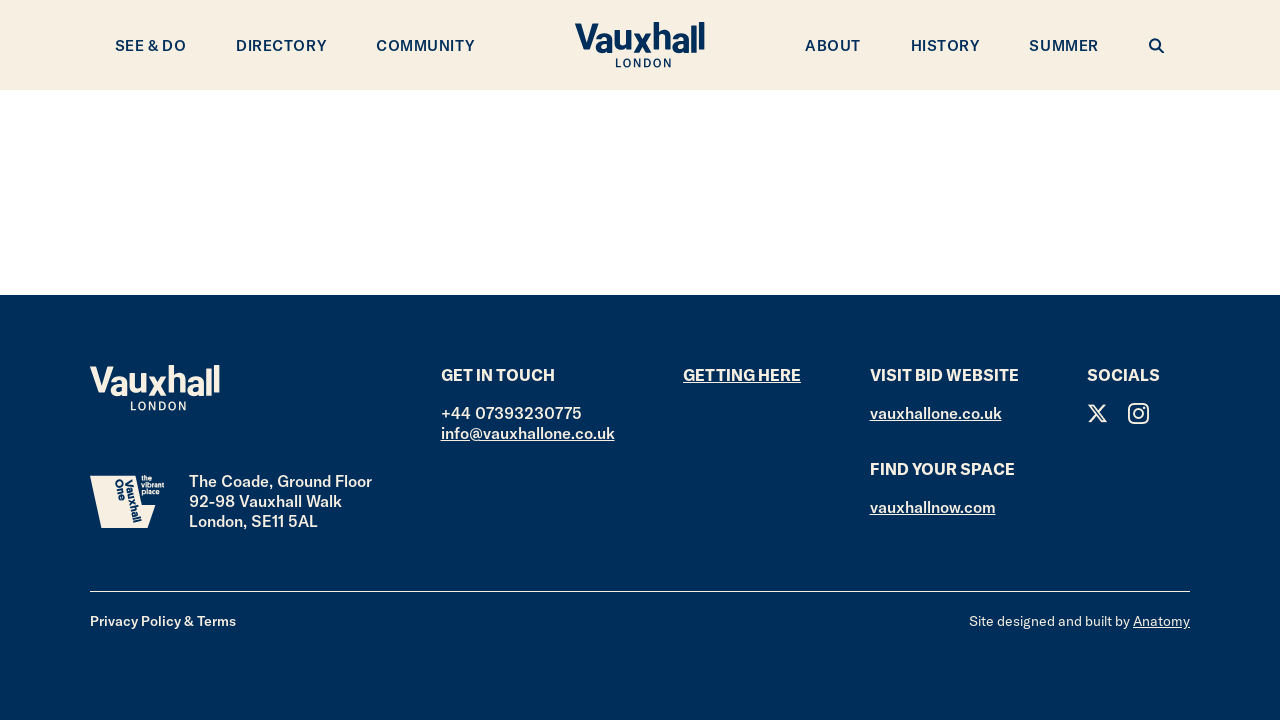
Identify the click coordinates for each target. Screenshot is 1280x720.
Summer (1063, 45)
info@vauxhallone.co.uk (528, 433)
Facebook (1179, 413)
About (833, 45)
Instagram (1138, 413)
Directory (281, 45)
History (945, 45)
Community (425, 45)
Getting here (742, 375)
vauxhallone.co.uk (936, 413)
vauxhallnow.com (933, 507)
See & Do (150, 45)
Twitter (1097, 413)
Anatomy (1161, 621)
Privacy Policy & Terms (163, 621)
